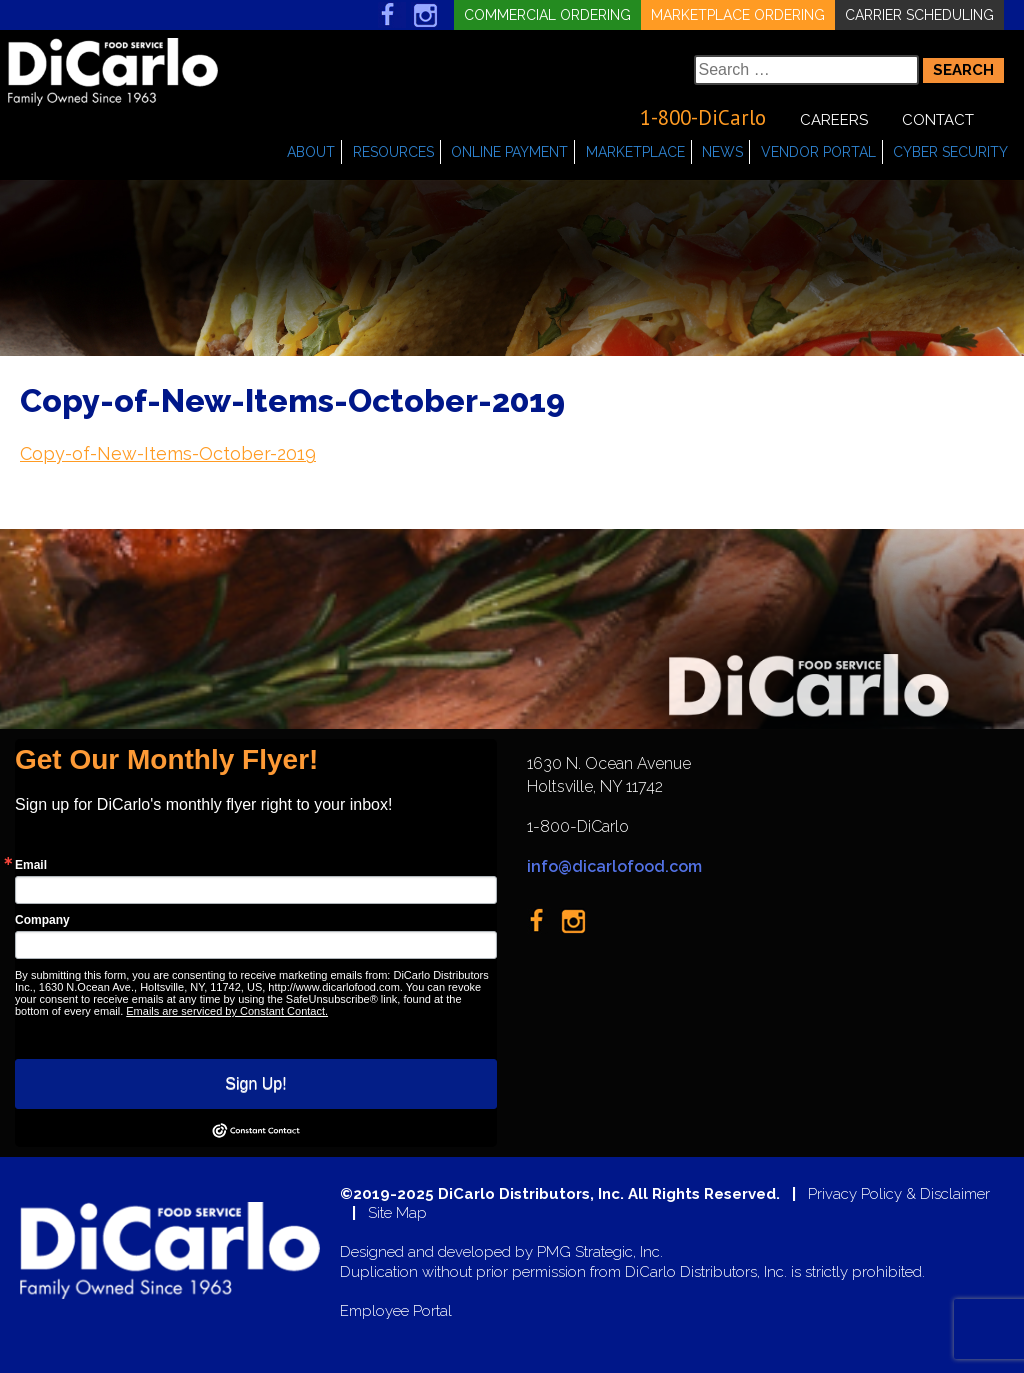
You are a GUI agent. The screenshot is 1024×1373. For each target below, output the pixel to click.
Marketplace (635, 152)
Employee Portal (396, 1311)
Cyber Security (950, 152)
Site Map (397, 1213)
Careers (834, 120)
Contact (938, 120)
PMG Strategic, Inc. (600, 1252)
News (722, 152)
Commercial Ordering (547, 15)
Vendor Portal (818, 152)
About (311, 152)
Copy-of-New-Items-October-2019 (168, 453)
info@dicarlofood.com (614, 866)
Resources (393, 152)
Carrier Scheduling (919, 15)
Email (31, 865)
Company (42, 920)
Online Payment (509, 152)
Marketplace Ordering (738, 15)
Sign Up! (255, 1083)
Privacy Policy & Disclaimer (899, 1194)
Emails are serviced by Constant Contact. (227, 1011)
